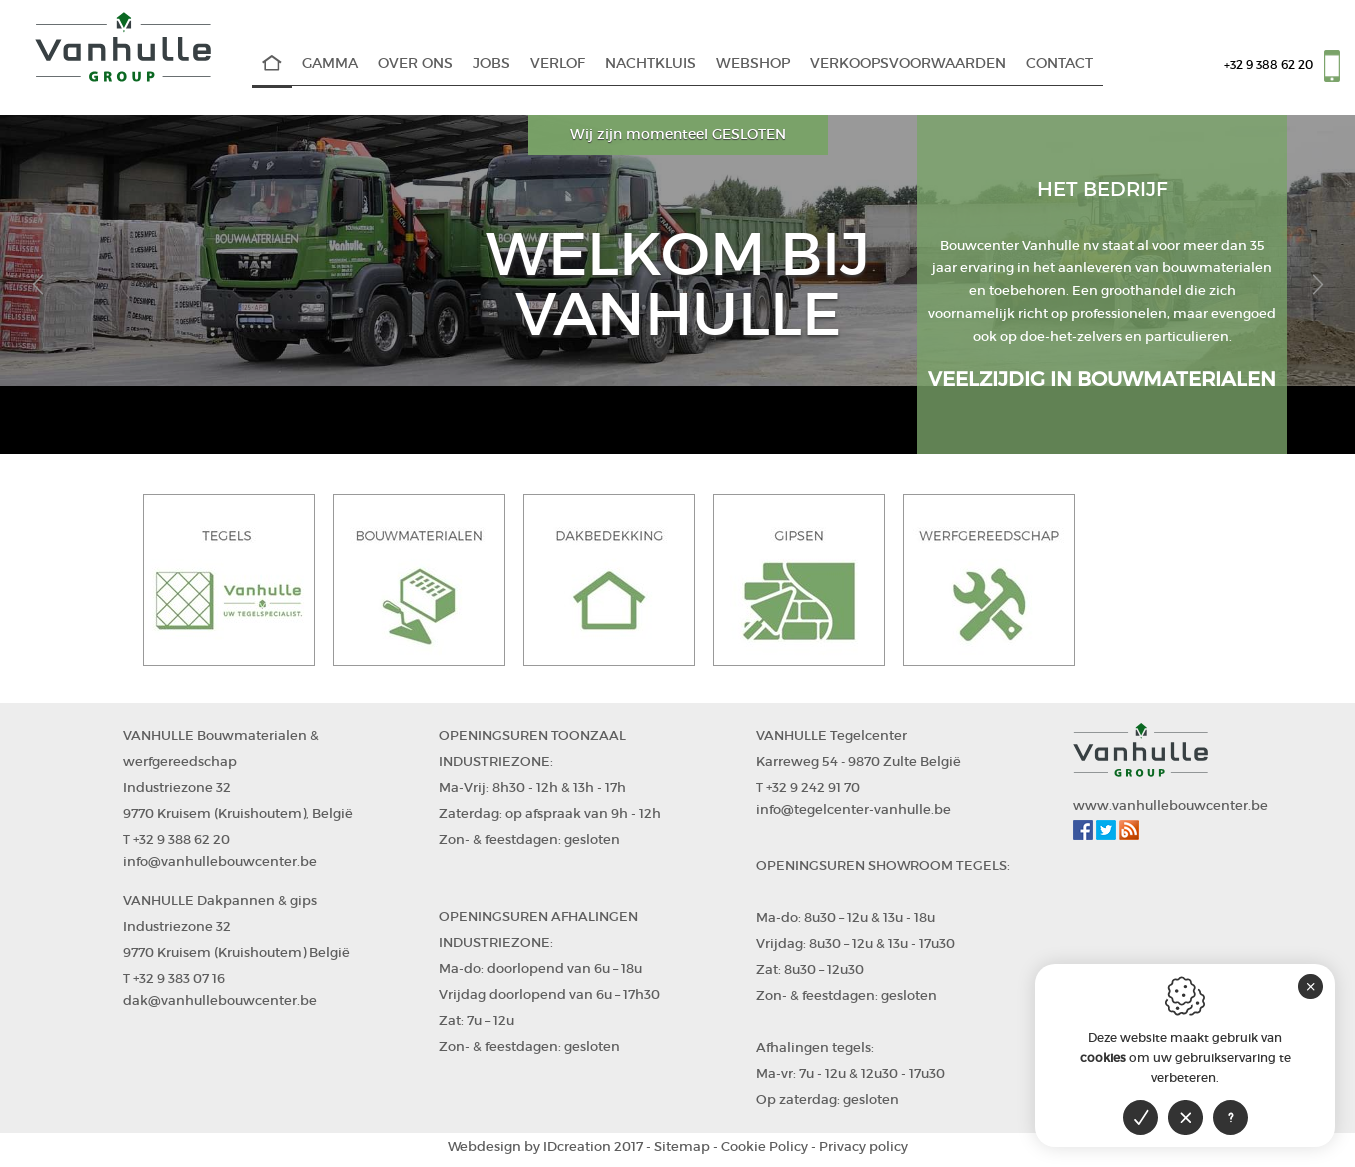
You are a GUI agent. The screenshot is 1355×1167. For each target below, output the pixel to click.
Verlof (557, 63)
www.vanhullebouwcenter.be (1170, 805)
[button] (37, 284)
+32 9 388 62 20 (1268, 64)
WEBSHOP (753, 63)
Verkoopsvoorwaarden (908, 63)
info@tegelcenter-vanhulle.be (853, 809)
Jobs (491, 63)
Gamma (330, 63)
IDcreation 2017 (545, 1146)
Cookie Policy (764, 1146)
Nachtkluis (650, 63)
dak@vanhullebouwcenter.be (220, 1000)
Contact (1059, 63)
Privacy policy (863, 1146)
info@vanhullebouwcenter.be (220, 861)
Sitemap (682, 1146)
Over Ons (415, 63)
